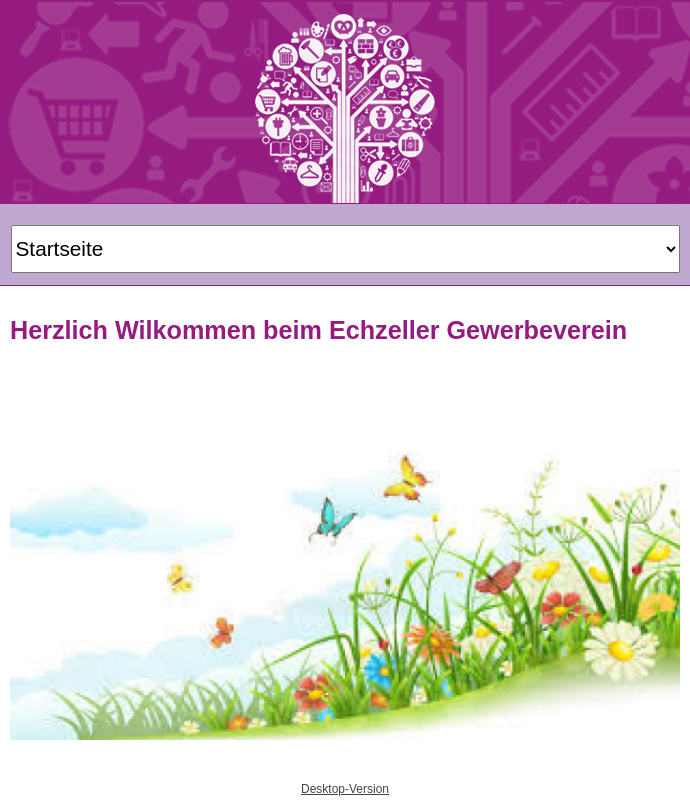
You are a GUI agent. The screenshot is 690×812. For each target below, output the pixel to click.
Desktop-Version (345, 789)
